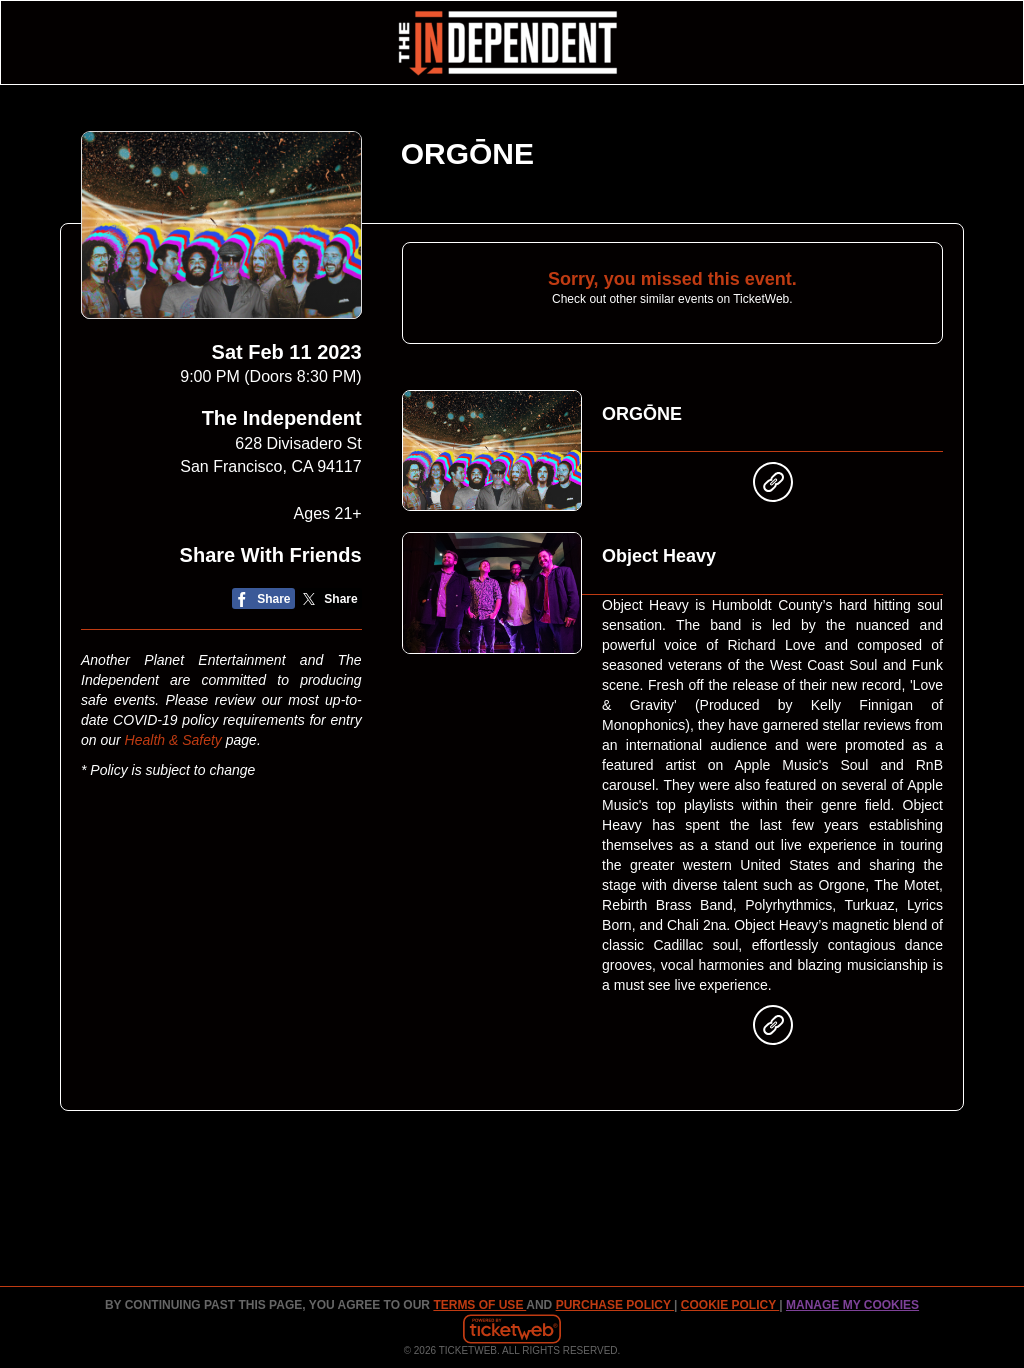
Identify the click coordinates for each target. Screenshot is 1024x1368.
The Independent (282, 418)
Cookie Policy (730, 1305)
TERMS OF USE (479, 1305)
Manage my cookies (852, 1305)
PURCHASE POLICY (615, 1305)
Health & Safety (173, 740)
